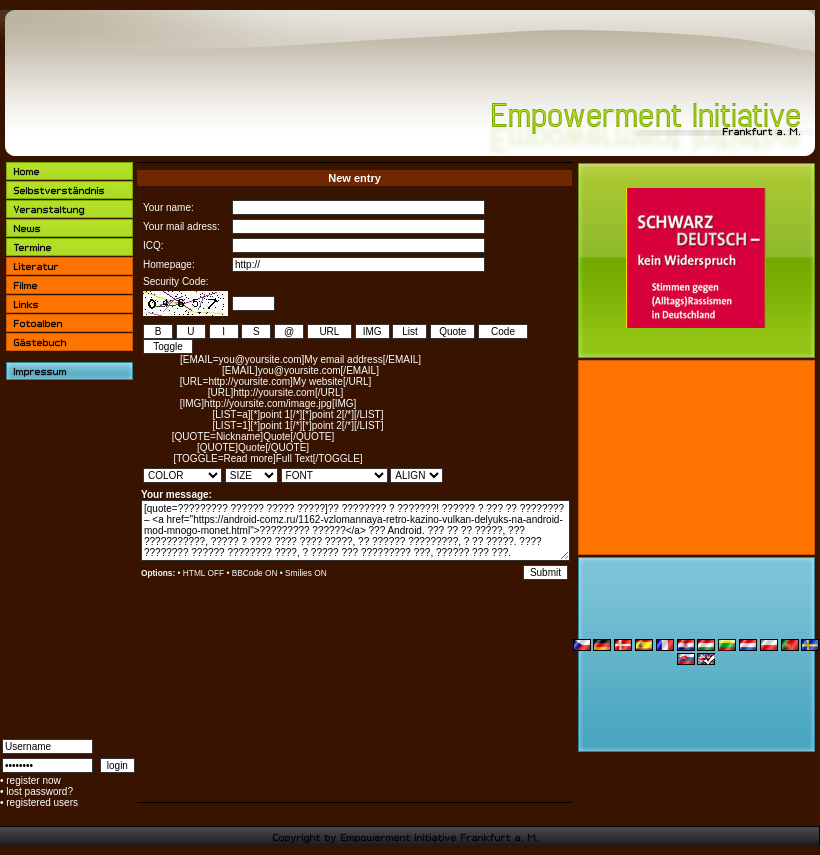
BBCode (247, 573)
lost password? (39, 791)
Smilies (298, 573)
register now (33, 780)
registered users (42, 802)
